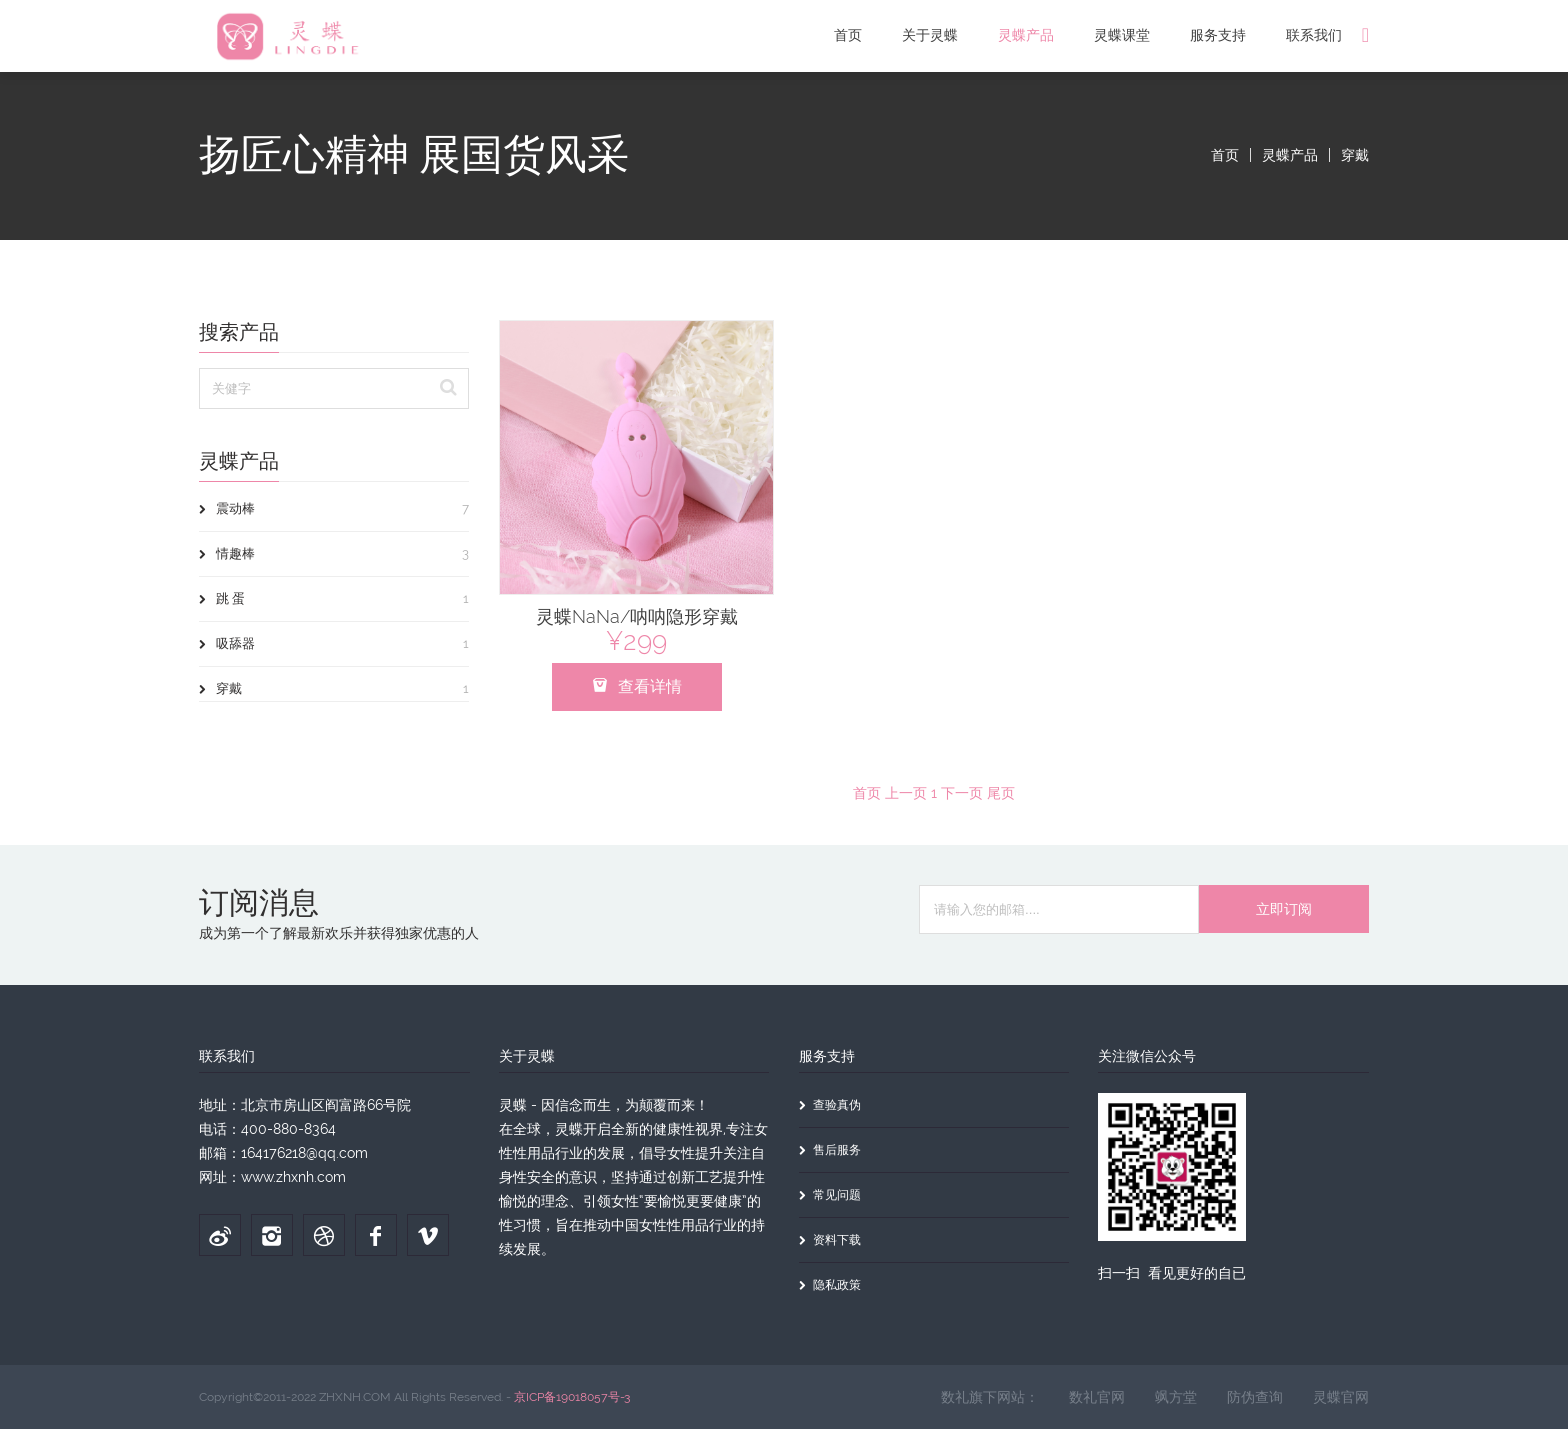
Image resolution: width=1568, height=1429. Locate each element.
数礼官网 (1097, 1397)
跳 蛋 (334, 599)
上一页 (906, 793)
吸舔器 (334, 644)
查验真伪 (830, 1105)
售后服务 (830, 1150)
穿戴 (1355, 155)
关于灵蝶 (930, 35)
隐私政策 (830, 1285)
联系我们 (1314, 35)
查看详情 (637, 686)
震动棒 (334, 509)
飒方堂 (1176, 1397)
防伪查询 (1255, 1397)
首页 (848, 35)
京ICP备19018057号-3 (572, 1397)
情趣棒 (334, 554)
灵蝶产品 (1026, 35)
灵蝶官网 (1341, 1397)
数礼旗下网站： (990, 1397)
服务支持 (1218, 35)
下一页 (962, 793)
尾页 (1001, 793)
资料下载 (830, 1240)
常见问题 (830, 1195)
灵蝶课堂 (1122, 35)
